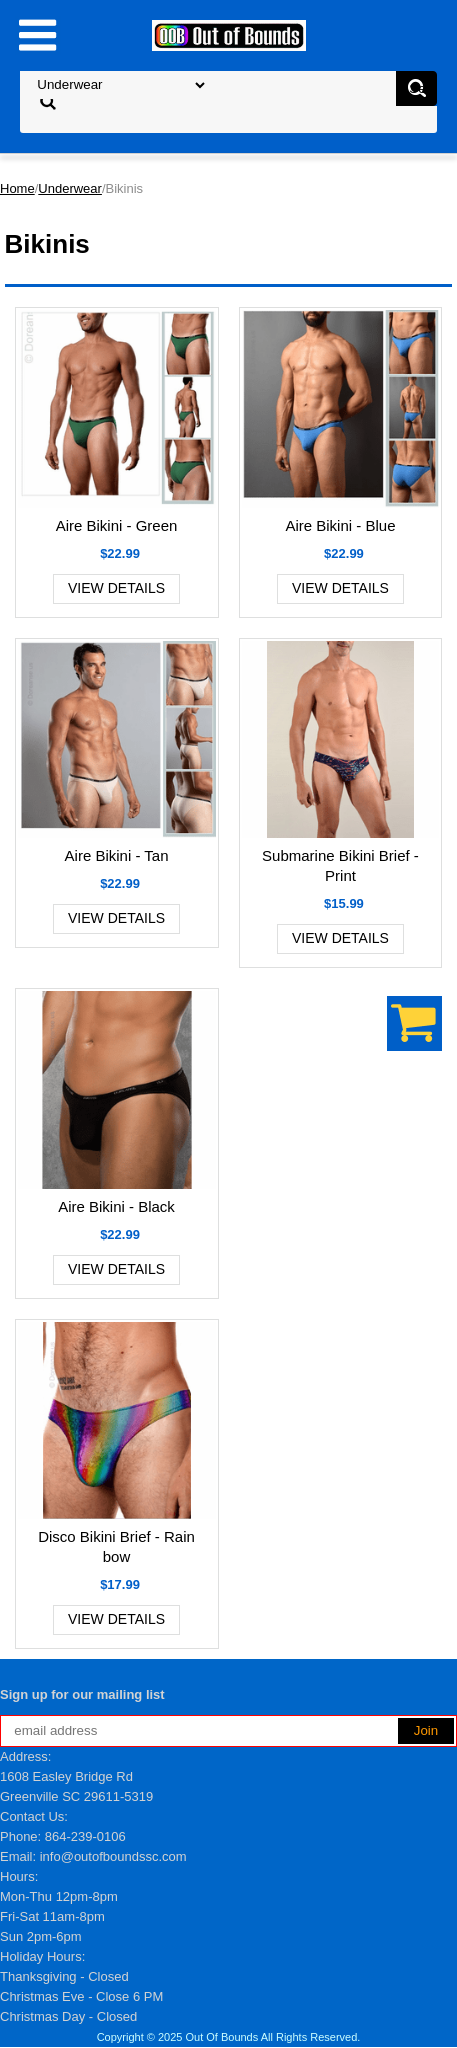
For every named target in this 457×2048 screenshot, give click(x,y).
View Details (116, 588)
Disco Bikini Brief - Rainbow (116, 1546)
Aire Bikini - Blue (340, 525)
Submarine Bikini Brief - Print (340, 865)
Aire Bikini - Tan (117, 855)
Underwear (70, 188)
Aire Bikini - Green (117, 525)
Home (17, 188)
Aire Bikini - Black (116, 1206)
